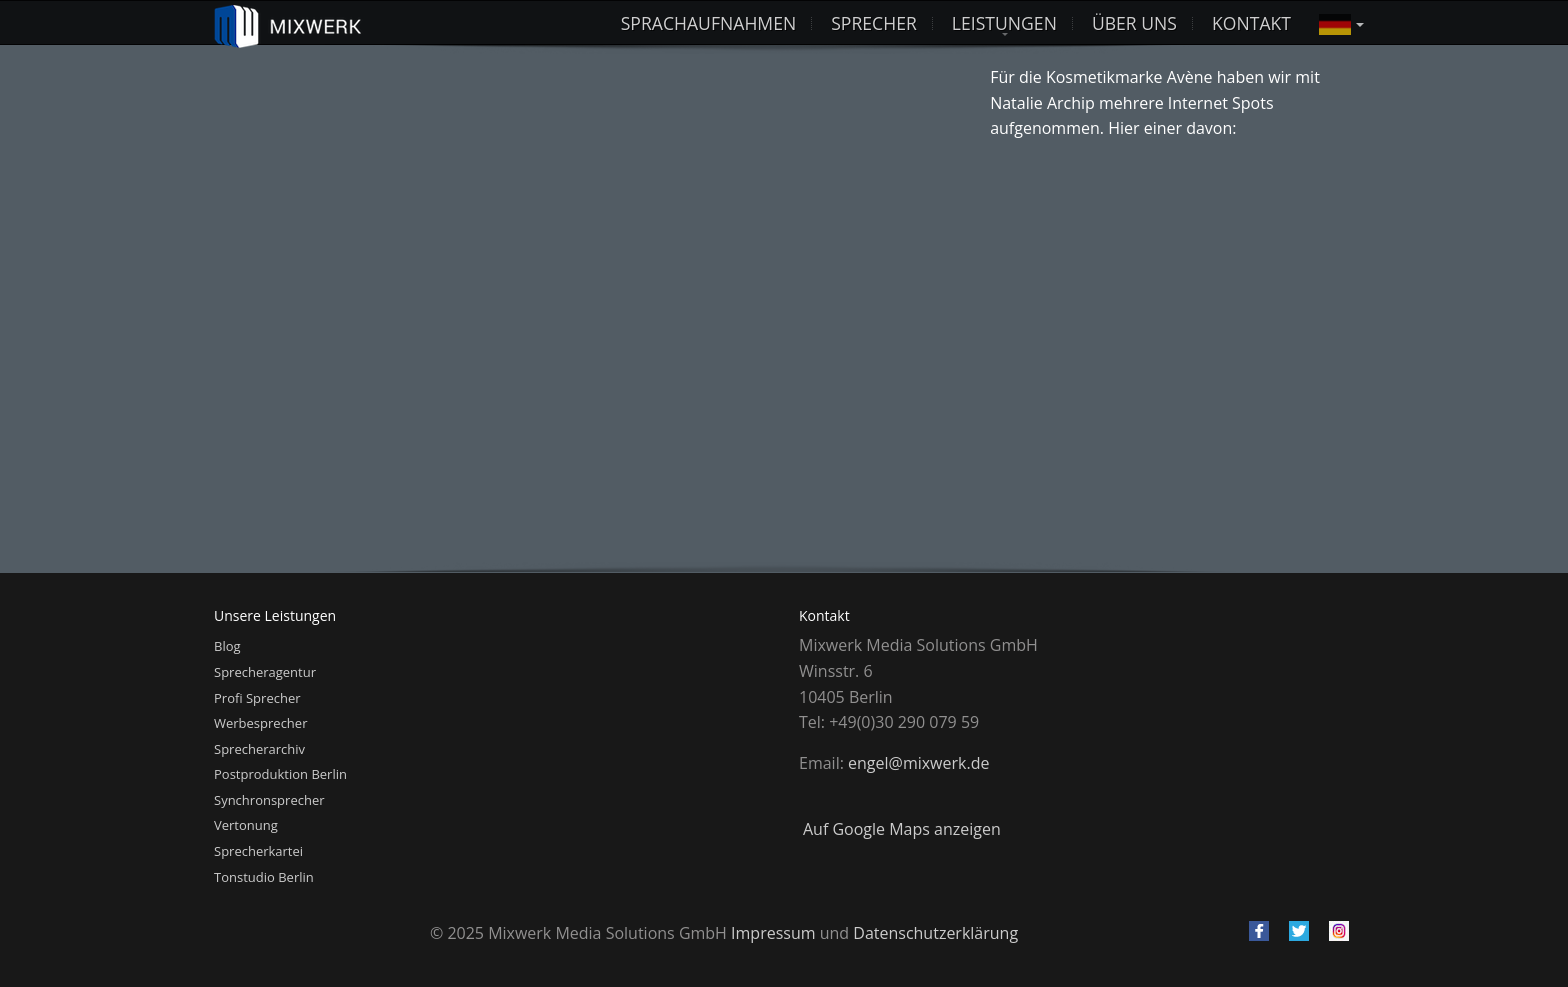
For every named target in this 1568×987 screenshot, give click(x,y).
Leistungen (1004, 23)
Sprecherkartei (258, 851)
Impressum (773, 933)
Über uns (1134, 23)
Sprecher (874, 23)
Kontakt (1251, 23)
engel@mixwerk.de (918, 763)
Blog (227, 646)
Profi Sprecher (257, 698)
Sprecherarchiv (259, 749)
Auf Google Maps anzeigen (902, 829)
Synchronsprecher (269, 800)
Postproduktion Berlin (280, 774)
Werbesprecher (260, 723)
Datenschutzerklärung (935, 933)
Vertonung (246, 825)
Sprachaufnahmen (709, 23)
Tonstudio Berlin (264, 877)
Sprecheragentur (265, 672)
